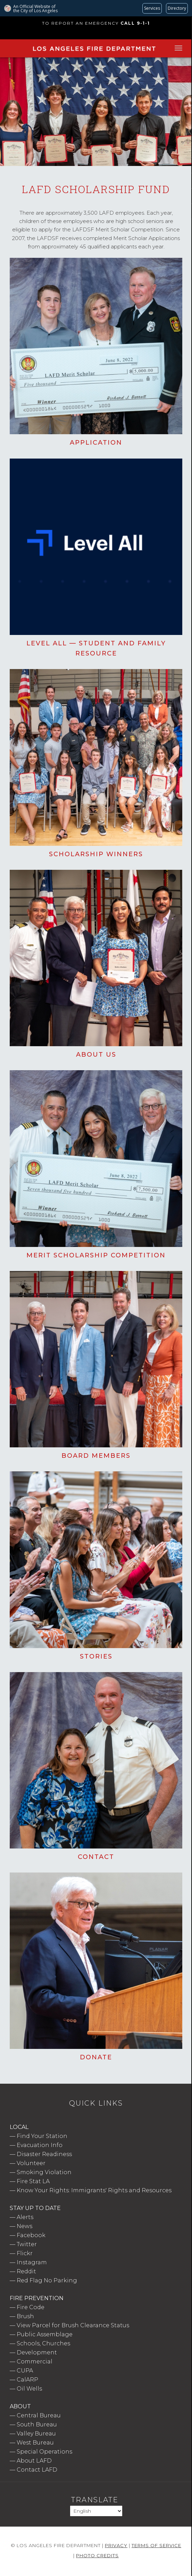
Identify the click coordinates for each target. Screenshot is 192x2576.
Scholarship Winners (96, 854)
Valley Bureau (36, 2433)
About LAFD (34, 2460)
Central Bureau (39, 2415)
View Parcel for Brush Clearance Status (73, 2325)
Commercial (34, 2361)
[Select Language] (96, 2511)
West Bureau (35, 2442)
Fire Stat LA (33, 2181)
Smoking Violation (44, 2172)
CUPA (25, 2370)
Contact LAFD (37, 2469)
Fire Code (30, 2307)
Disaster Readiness (44, 2154)
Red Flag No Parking (47, 2280)
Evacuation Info (39, 2145)
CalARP (27, 2379)
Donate (96, 2057)
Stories (96, 1656)
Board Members (96, 1456)
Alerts (25, 2217)
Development (37, 2352)
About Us (96, 1054)
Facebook (31, 2235)
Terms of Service (156, 2545)
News (24, 2226)
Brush (25, 2316)
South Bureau (37, 2424)
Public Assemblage (45, 2334)
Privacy (116, 2545)
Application (96, 442)
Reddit (26, 2271)
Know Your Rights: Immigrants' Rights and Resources (94, 2190)
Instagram (32, 2262)
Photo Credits (97, 2555)
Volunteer (31, 2163)
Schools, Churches (43, 2343)
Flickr (25, 2253)
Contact (96, 1857)
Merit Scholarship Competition (96, 1255)
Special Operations (44, 2451)
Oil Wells (29, 2388)
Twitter (27, 2244)
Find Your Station (42, 2136)
